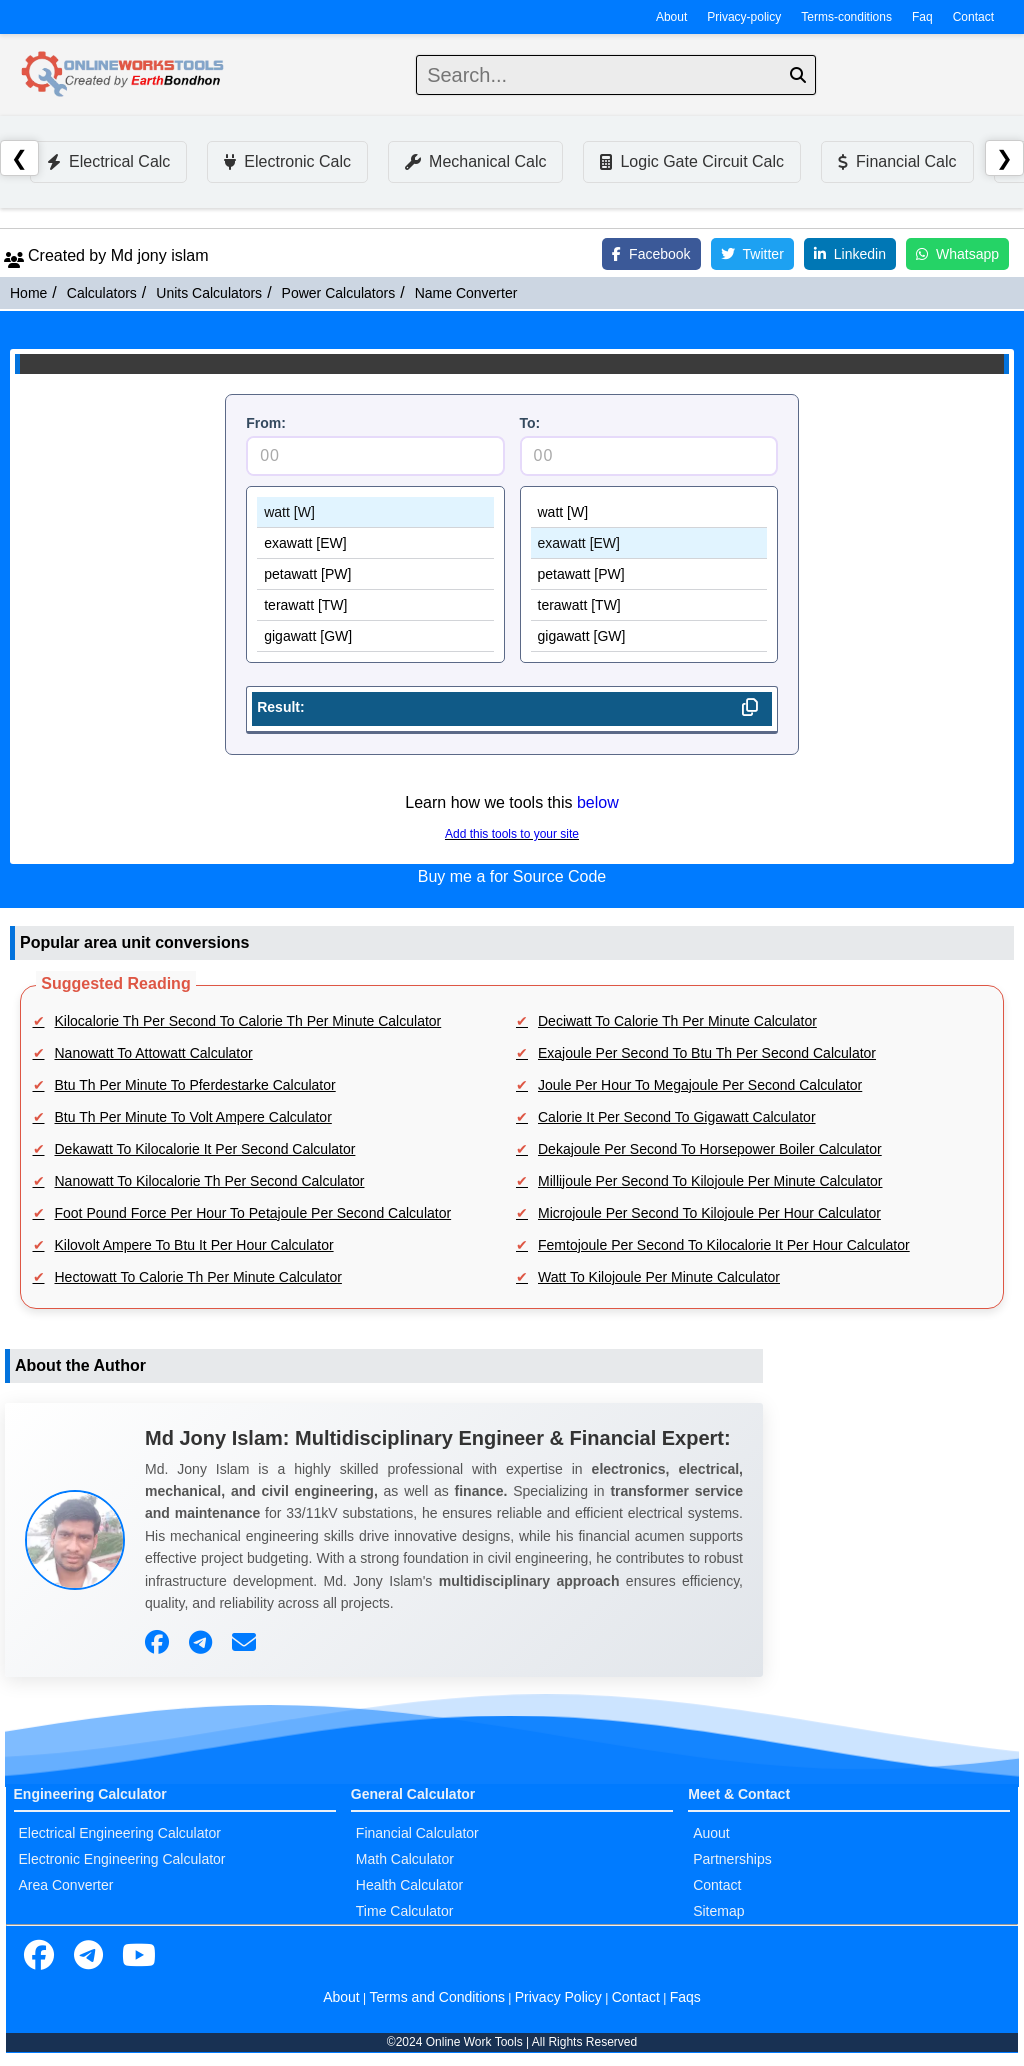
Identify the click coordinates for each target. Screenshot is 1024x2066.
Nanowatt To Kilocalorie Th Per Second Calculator (210, 1181)
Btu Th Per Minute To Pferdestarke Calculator (195, 1085)
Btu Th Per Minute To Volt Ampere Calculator (193, 1117)
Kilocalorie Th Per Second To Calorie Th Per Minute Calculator (248, 1021)
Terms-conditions (846, 17)
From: (266, 423)
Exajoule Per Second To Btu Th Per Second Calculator (707, 1053)
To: (530, 423)
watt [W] (375, 512)
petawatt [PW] (375, 574)
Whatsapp (957, 254)
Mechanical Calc (475, 161)
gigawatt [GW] (375, 636)
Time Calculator (405, 1911)
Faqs (685, 1997)
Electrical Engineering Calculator (120, 1833)
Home (28, 293)
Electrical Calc (108, 161)
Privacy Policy (558, 1997)
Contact (973, 17)
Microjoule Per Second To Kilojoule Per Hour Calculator (709, 1213)
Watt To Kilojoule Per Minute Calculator (659, 1277)
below (598, 802)
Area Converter (66, 1885)
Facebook (651, 254)
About (671, 17)
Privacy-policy (744, 17)
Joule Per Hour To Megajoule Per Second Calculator (700, 1085)
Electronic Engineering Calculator (122, 1859)
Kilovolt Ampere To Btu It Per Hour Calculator (194, 1245)
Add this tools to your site (512, 834)
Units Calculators (209, 293)
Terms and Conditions (437, 1997)
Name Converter (466, 293)
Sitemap (718, 1911)
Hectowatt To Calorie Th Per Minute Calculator (198, 1277)
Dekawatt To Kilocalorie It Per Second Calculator (205, 1149)
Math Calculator (405, 1859)
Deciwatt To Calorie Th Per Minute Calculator (677, 1021)
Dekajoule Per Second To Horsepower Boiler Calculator (710, 1149)
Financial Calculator (417, 1833)
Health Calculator (409, 1885)
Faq (922, 17)
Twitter (752, 254)
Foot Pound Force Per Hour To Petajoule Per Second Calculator (253, 1213)
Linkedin (850, 254)
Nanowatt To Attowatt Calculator (154, 1053)
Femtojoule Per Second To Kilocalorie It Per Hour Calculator (724, 1245)
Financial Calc (897, 161)
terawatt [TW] (375, 605)
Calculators (102, 293)
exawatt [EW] (375, 543)
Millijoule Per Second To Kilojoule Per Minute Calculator (710, 1181)
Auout (711, 1833)
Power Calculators (339, 293)
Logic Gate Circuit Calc (692, 161)
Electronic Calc (287, 161)
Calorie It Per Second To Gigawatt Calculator (677, 1117)
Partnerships (732, 1859)
